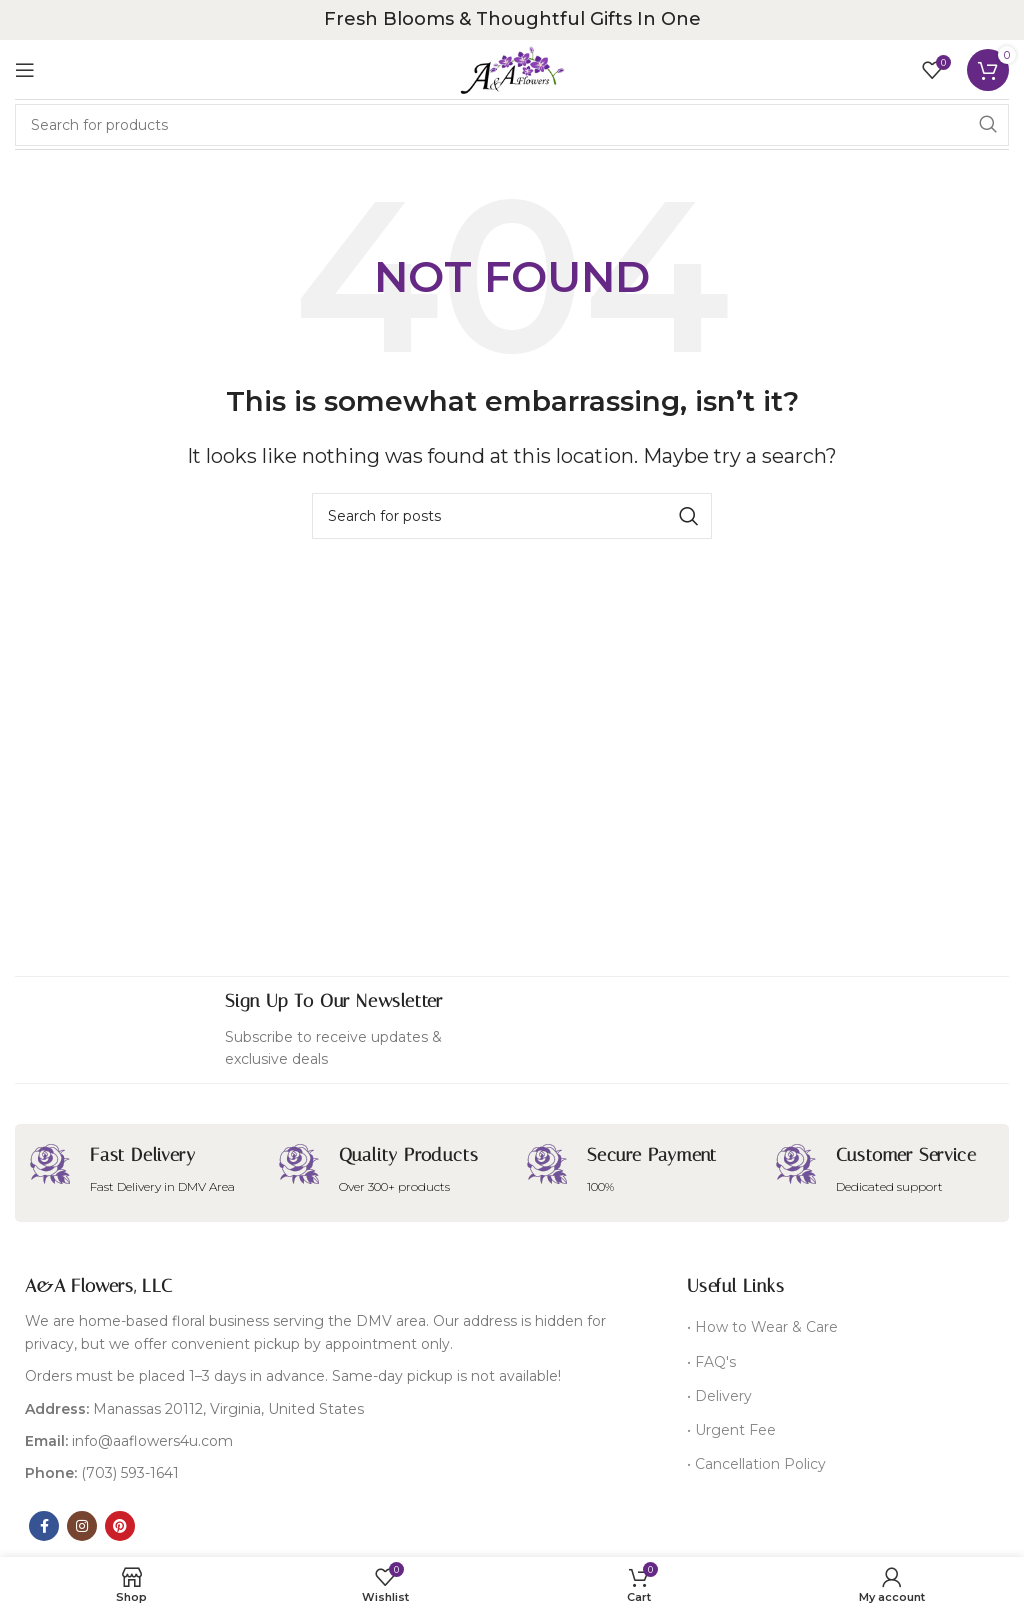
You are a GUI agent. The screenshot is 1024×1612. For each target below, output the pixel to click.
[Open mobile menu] (25, 70)
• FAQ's (711, 1362)
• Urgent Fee (731, 1430)
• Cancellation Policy (756, 1464)
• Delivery (719, 1396)
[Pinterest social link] (120, 1526)
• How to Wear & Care (762, 1327)
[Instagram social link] (82, 1526)
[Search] (512, 125)
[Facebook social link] (44, 1526)
